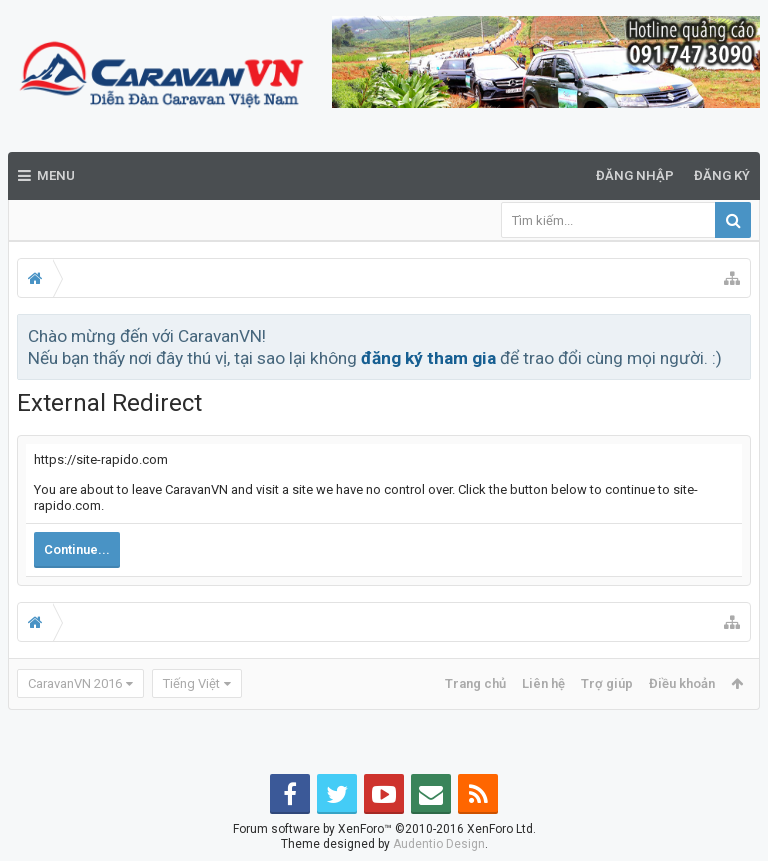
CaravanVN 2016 (75, 683)
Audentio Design (439, 844)
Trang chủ (475, 683)
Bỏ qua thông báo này (737, 335)
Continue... (77, 549)
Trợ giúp (607, 683)
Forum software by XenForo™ (384, 829)
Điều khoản (682, 683)
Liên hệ (543, 683)
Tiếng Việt (191, 683)
